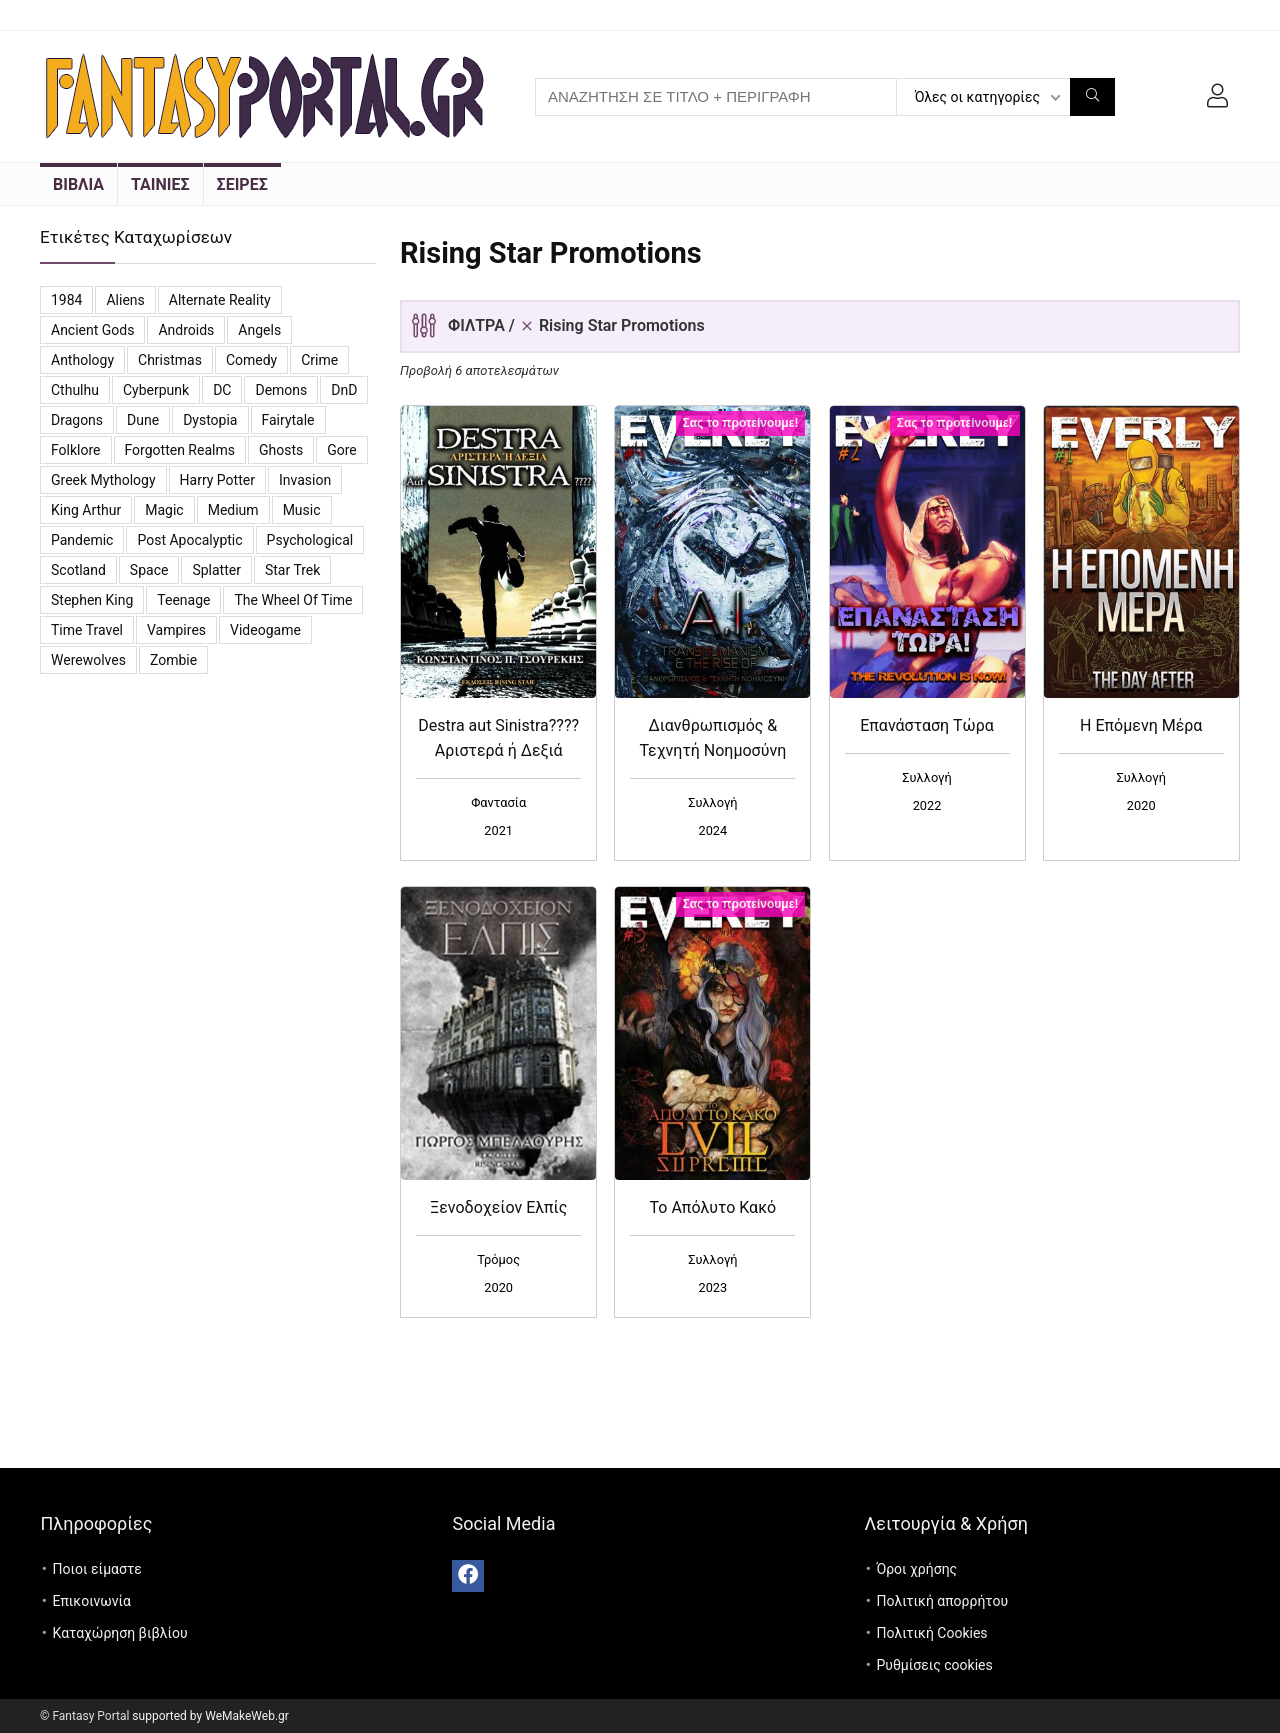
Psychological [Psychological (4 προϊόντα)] (310, 540)
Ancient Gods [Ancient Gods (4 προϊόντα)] (92, 330)
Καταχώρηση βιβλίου (120, 1633)
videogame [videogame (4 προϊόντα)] (265, 630)
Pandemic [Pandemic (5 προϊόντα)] (82, 540)
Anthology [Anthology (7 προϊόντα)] (82, 360)
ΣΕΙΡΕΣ (242, 184)
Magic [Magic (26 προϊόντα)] (164, 510)
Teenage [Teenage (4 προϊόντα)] (183, 600)
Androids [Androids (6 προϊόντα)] (186, 330)
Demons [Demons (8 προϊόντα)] (281, 390)
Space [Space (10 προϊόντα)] (149, 570)
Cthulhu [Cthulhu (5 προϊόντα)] (75, 390)
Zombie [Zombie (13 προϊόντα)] (173, 660)
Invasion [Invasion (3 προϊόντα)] (305, 480)
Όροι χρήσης (916, 1569)
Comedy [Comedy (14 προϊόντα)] (251, 360)
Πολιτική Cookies (931, 1633)
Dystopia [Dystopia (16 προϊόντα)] (210, 420)
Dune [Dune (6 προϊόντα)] (143, 420)
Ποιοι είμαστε (97, 1569)
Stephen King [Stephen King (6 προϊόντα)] (92, 600)
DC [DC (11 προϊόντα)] (222, 390)
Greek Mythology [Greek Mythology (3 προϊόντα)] (103, 480)
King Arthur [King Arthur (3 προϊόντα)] (86, 510)
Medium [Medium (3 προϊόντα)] (233, 510)
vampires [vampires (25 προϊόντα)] (176, 630)
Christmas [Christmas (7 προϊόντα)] (170, 360)
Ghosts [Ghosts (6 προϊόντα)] (281, 450)
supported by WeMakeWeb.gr (210, 1716)
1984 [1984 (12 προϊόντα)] (66, 300)
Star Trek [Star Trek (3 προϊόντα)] (292, 570)
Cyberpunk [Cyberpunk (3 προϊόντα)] (156, 390)
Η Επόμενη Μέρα (1141, 725)
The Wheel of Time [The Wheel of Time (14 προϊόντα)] (293, 600)
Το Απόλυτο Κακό (713, 1207)
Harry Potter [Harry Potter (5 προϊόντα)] (217, 480)
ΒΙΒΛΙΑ (78, 184)
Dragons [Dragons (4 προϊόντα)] (77, 420)
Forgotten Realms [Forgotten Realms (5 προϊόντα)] (180, 450)
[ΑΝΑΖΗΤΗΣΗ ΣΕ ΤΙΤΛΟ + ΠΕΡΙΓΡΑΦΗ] (1092, 97)
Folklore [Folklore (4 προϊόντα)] (76, 450)
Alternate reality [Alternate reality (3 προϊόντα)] (220, 300)
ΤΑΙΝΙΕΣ (160, 184)
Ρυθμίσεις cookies (934, 1665)
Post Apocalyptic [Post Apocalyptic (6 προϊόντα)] (189, 540)
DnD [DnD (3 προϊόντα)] (344, 390)
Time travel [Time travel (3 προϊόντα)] (87, 630)
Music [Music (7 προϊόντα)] (302, 510)
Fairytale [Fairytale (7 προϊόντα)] (288, 420)
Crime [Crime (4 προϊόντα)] (319, 360)
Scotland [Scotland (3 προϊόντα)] (78, 570)
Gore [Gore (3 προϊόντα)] (342, 450)
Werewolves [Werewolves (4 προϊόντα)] (88, 660)
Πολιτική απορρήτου (942, 1601)
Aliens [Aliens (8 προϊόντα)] (125, 300)
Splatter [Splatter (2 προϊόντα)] (216, 570)
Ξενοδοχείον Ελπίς (498, 1207)
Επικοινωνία (92, 1601)
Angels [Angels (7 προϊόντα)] (259, 330)
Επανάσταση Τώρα (927, 725)
